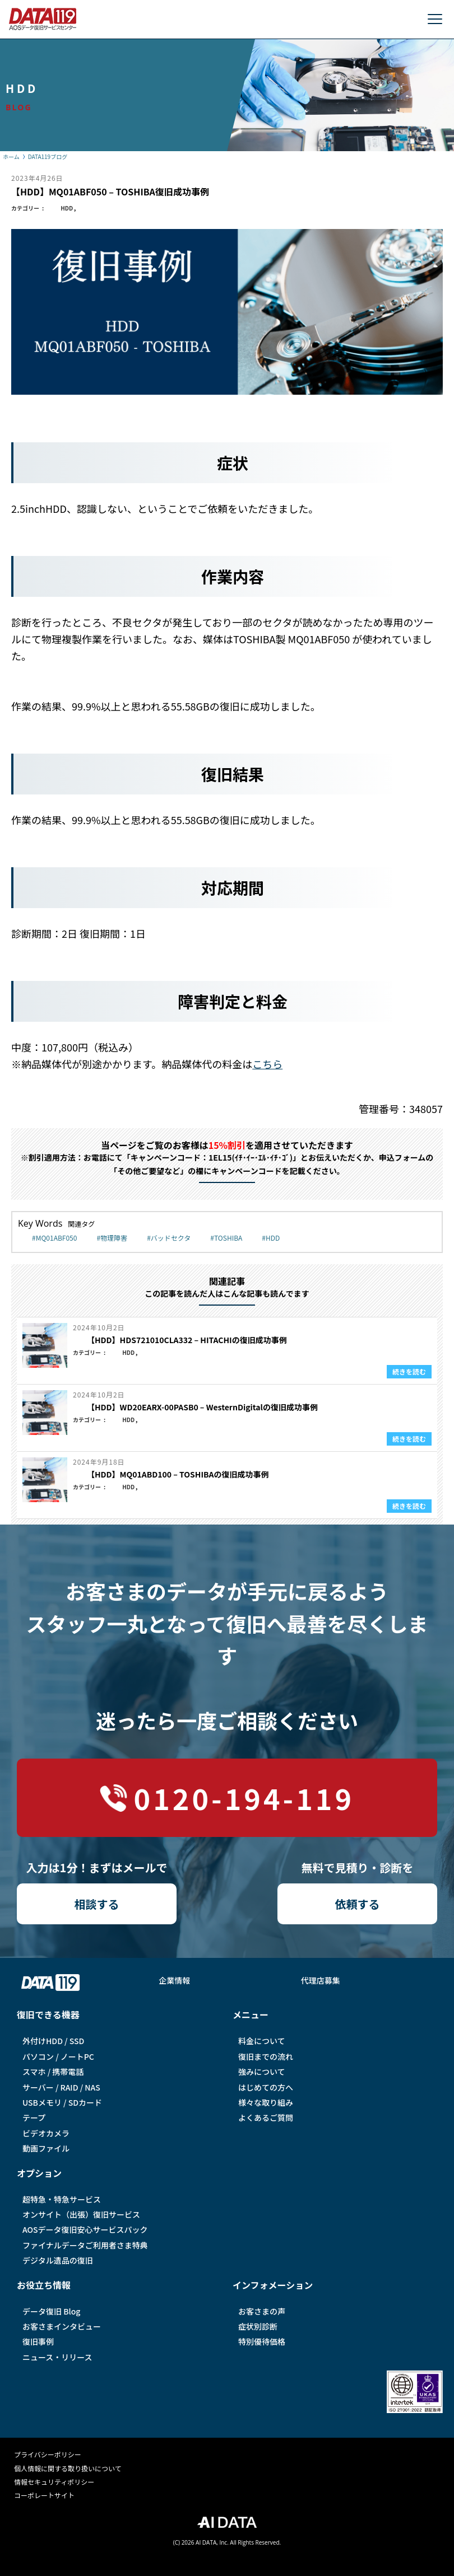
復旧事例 (38, 2341)
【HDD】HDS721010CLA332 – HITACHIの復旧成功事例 (187, 1339)
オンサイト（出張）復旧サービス (81, 2214)
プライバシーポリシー (47, 2454)
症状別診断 (257, 2326)
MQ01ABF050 (56, 1237)
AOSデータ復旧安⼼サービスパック (85, 2229)
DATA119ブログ (47, 156)
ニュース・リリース (57, 2357)
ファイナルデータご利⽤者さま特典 (85, 2245)
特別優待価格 (261, 2341)
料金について (261, 2040)
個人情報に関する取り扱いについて (68, 2468)
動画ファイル (46, 2148)
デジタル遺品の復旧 (57, 2260)
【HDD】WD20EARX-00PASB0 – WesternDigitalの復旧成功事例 (202, 1407)
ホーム (11, 156)
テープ (33, 2117)
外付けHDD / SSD (53, 2040)
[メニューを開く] (435, 19)
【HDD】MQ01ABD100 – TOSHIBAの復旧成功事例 (178, 1474)
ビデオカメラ (46, 2133)
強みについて (261, 2071)
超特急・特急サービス (61, 2199)
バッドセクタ (171, 1237)
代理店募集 (320, 1980)
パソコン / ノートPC (58, 2056)
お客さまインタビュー (61, 2326)
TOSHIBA (228, 1237)
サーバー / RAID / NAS (61, 2087)
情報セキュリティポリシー (54, 2481)
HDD (67, 208)
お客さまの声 (261, 2311)
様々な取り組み (265, 2102)
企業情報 (174, 1980)
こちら (267, 1063)
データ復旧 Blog (51, 2311)
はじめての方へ (265, 2087)
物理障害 (113, 1237)
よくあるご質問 (265, 2117)
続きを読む (409, 1371)
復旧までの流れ (265, 2056)
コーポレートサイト (44, 2495)
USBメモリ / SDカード (62, 2102)
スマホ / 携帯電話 (53, 2071)
